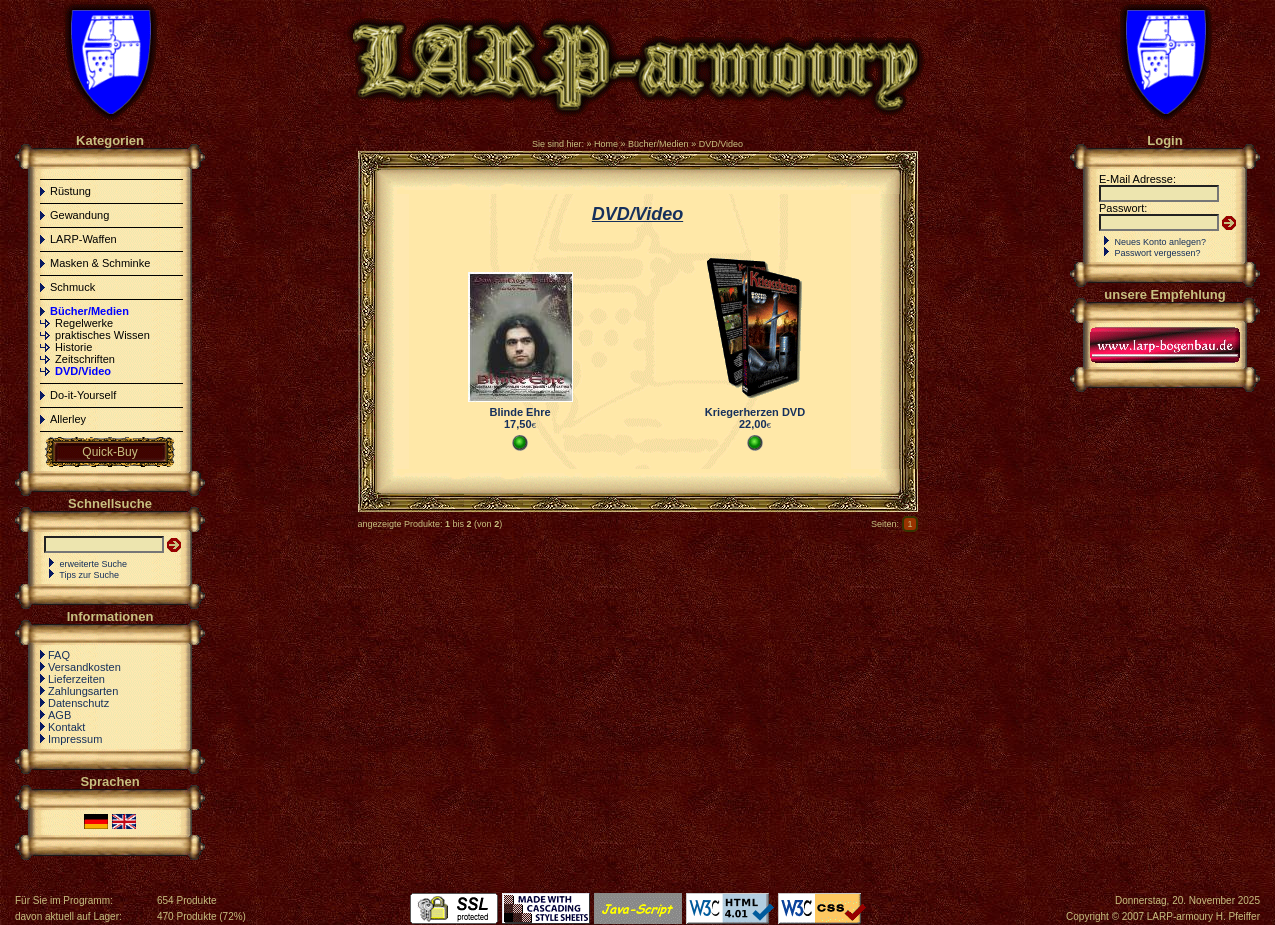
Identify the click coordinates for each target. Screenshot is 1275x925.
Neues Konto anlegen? (1161, 242)
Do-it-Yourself (83, 395)
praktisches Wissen (102, 335)
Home (606, 144)
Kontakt (66, 727)
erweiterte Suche (94, 564)
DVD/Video (721, 144)
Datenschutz (78, 703)
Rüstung (70, 191)
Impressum (75, 739)
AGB (59, 715)
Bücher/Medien (658, 144)
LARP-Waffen (83, 239)
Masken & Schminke (100, 263)
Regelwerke (84, 323)
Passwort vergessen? (1158, 253)
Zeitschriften (85, 359)
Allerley (68, 419)
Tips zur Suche (89, 575)
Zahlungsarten (83, 691)
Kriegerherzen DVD (755, 412)
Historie (73, 347)
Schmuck (72, 287)
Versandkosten (84, 667)
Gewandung (79, 215)
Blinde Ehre (519, 412)
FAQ (59, 655)
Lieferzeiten (76, 679)
